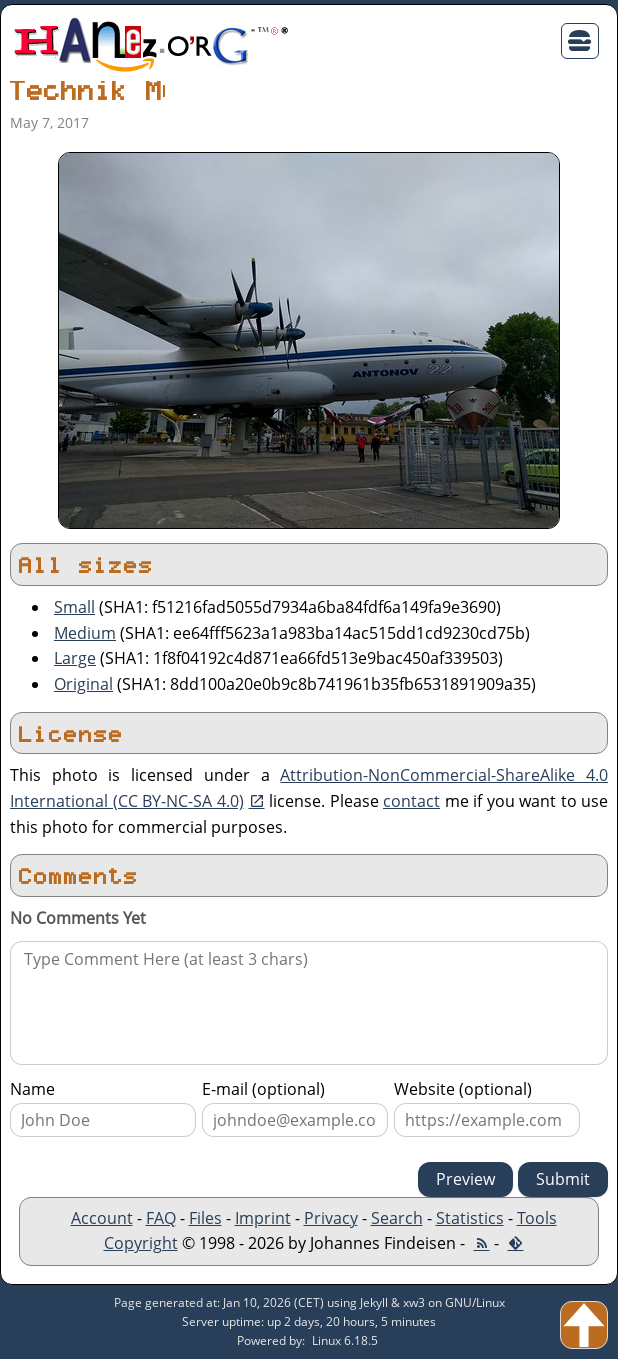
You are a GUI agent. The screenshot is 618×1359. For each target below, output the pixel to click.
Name (32, 1089)
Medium (85, 633)
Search (397, 1218)
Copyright (141, 1243)
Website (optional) (463, 1089)
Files (205, 1218)
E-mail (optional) (263, 1089)
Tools (537, 1218)
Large (75, 658)
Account (102, 1218)
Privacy (331, 1218)
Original (83, 684)
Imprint (263, 1218)
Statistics (470, 1218)
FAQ (161, 1218)
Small (74, 607)
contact (411, 801)
